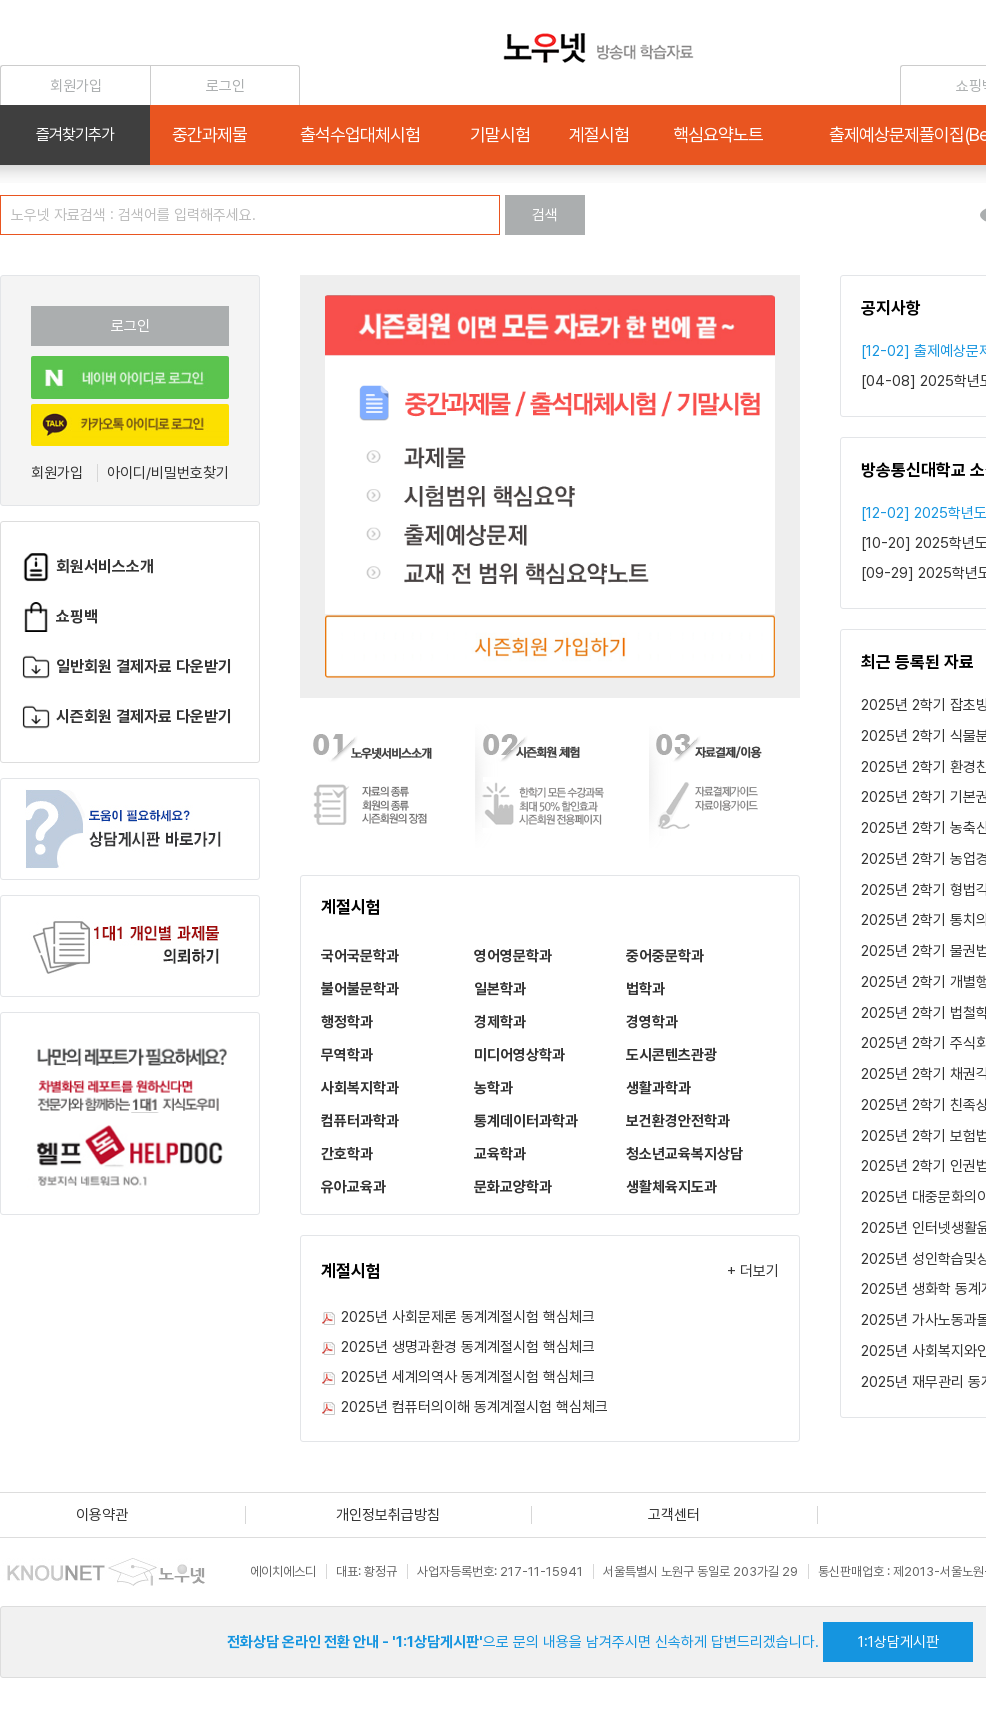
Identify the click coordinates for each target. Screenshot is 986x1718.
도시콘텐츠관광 (671, 1055)
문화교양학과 (513, 1187)
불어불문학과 (360, 989)
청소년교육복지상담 (684, 1154)
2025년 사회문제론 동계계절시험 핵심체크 (468, 1317)
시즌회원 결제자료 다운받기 (126, 716)
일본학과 (500, 989)
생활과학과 (658, 1088)
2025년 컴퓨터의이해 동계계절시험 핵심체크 (474, 1407)
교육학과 (500, 1154)
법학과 (645, 989)
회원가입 (57, 473)
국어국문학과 (360, 956)
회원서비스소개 (87, 566)
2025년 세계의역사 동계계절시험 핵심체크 (468, 1377)
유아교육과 (353, 1187)
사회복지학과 (360, 1088)
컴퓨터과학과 (360, 1121)
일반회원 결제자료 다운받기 (126, 666)
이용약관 (102, 1515)
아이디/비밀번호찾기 (168, 473)
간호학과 (347, 1154)
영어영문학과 (513, 956)
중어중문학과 (665, 956)
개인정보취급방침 (388, 1515)
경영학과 (652, 1022)
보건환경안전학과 (678, 1121)
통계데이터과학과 (526, 1121)
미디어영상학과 (519, 1055)
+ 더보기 (753, 1271)
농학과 (493, 1088)
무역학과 (347, 1055)
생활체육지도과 (671, 1187)
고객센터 (674, 1515)
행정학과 (347, 1022)
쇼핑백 (59, 616)
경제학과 (500, 1022)
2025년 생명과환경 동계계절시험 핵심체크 (468, 1347)
